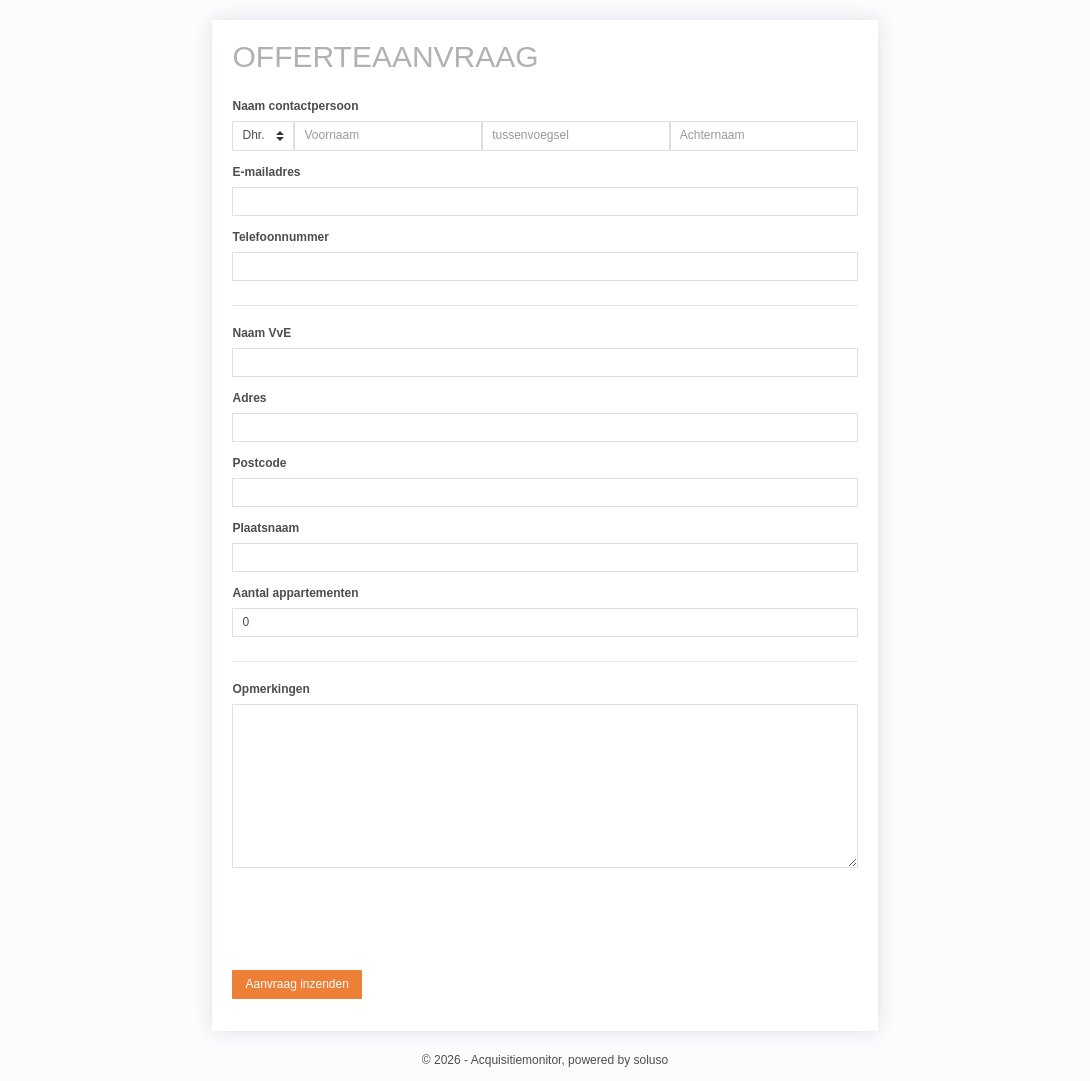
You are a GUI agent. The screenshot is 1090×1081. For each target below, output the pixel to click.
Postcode (259, 463)
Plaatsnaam (265, 528)
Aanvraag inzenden (296, 984)
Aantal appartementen (295, 593)
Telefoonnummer (280, 237)
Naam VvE (261, 333)
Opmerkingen (270, 689)
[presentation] (384, 919)
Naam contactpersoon (295, 106)
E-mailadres (266, 172)
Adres (249, 398)
